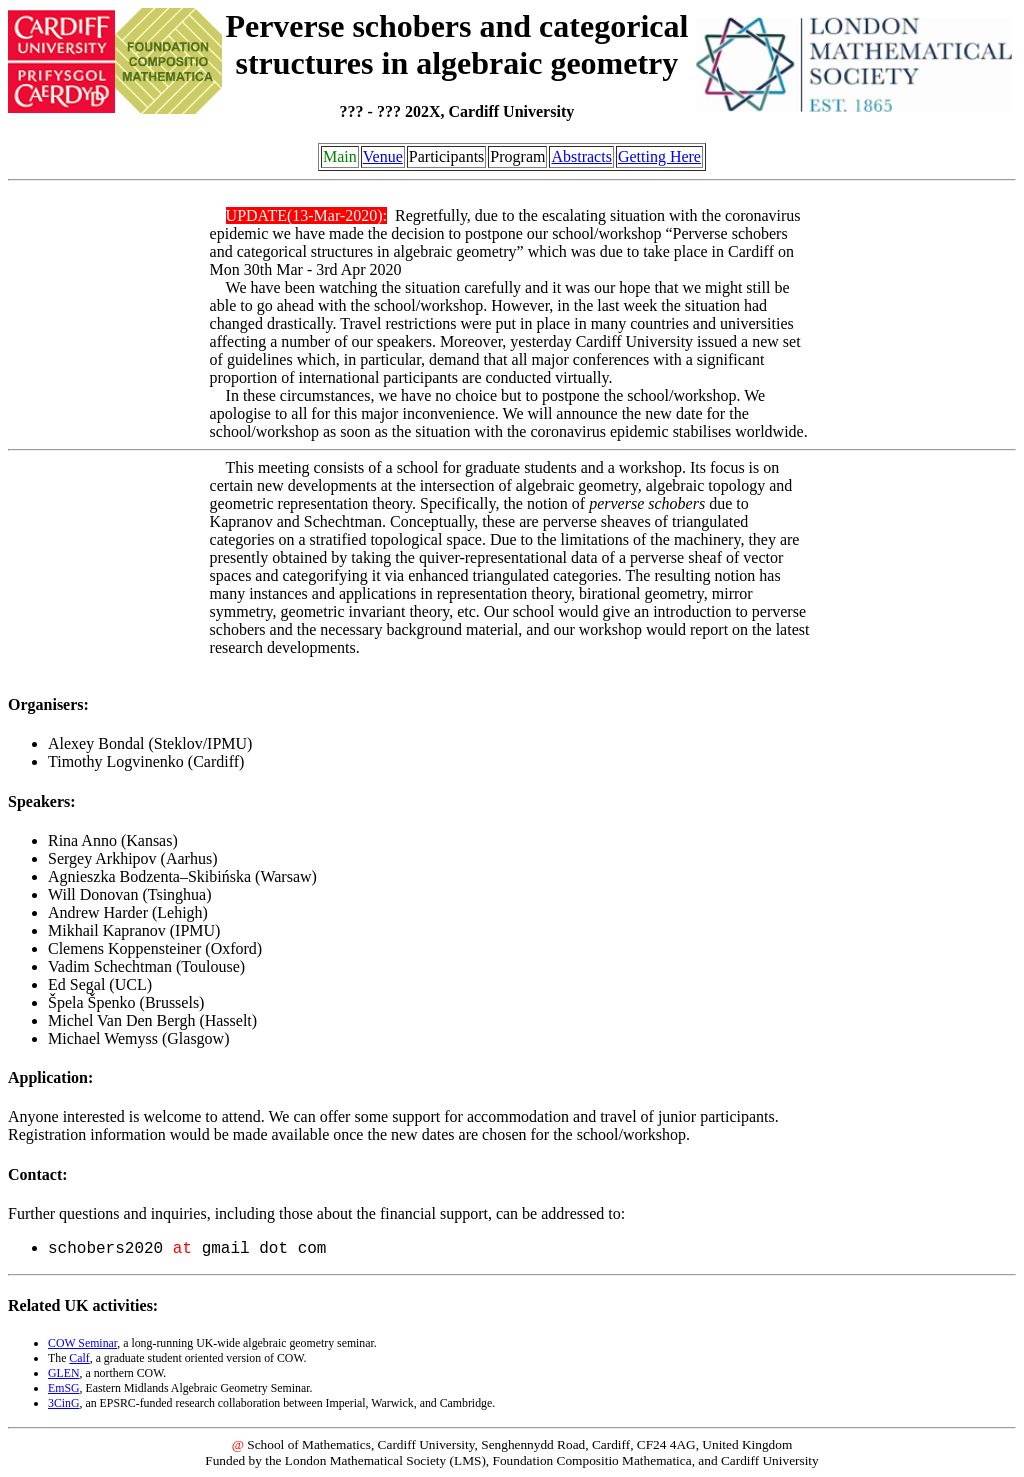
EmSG (64, 1388)
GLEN (64, 1373)
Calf (79, 1358)
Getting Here (659, 156)
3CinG (64, 1403)
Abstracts (581, 156)
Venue (383, 156)
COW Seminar (82, 1343)
